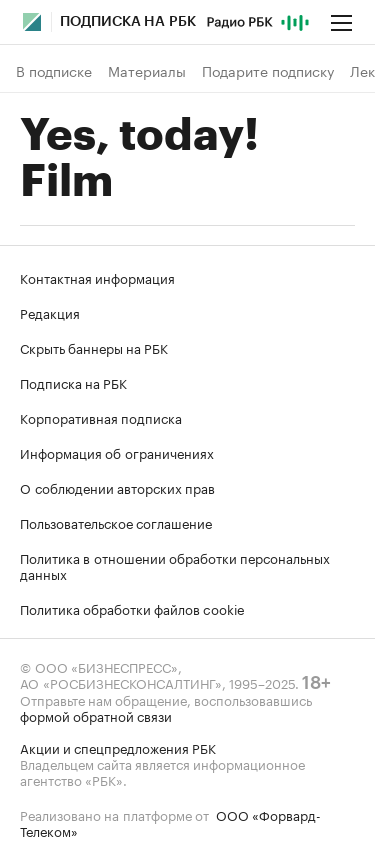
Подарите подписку (268, 71)
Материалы (147, 71)
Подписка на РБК (73, 382)
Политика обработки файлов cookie (132, 608)
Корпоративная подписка (101, 417)
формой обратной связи (96, 715)
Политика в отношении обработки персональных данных (175, 565)
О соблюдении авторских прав (117, 487)
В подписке (54, 71)
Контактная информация (97, 277)
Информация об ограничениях (117, 452)
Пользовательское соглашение (116, 522)
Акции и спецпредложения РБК (118, 747)
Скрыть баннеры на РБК (94, 347)
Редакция (50, 312)
